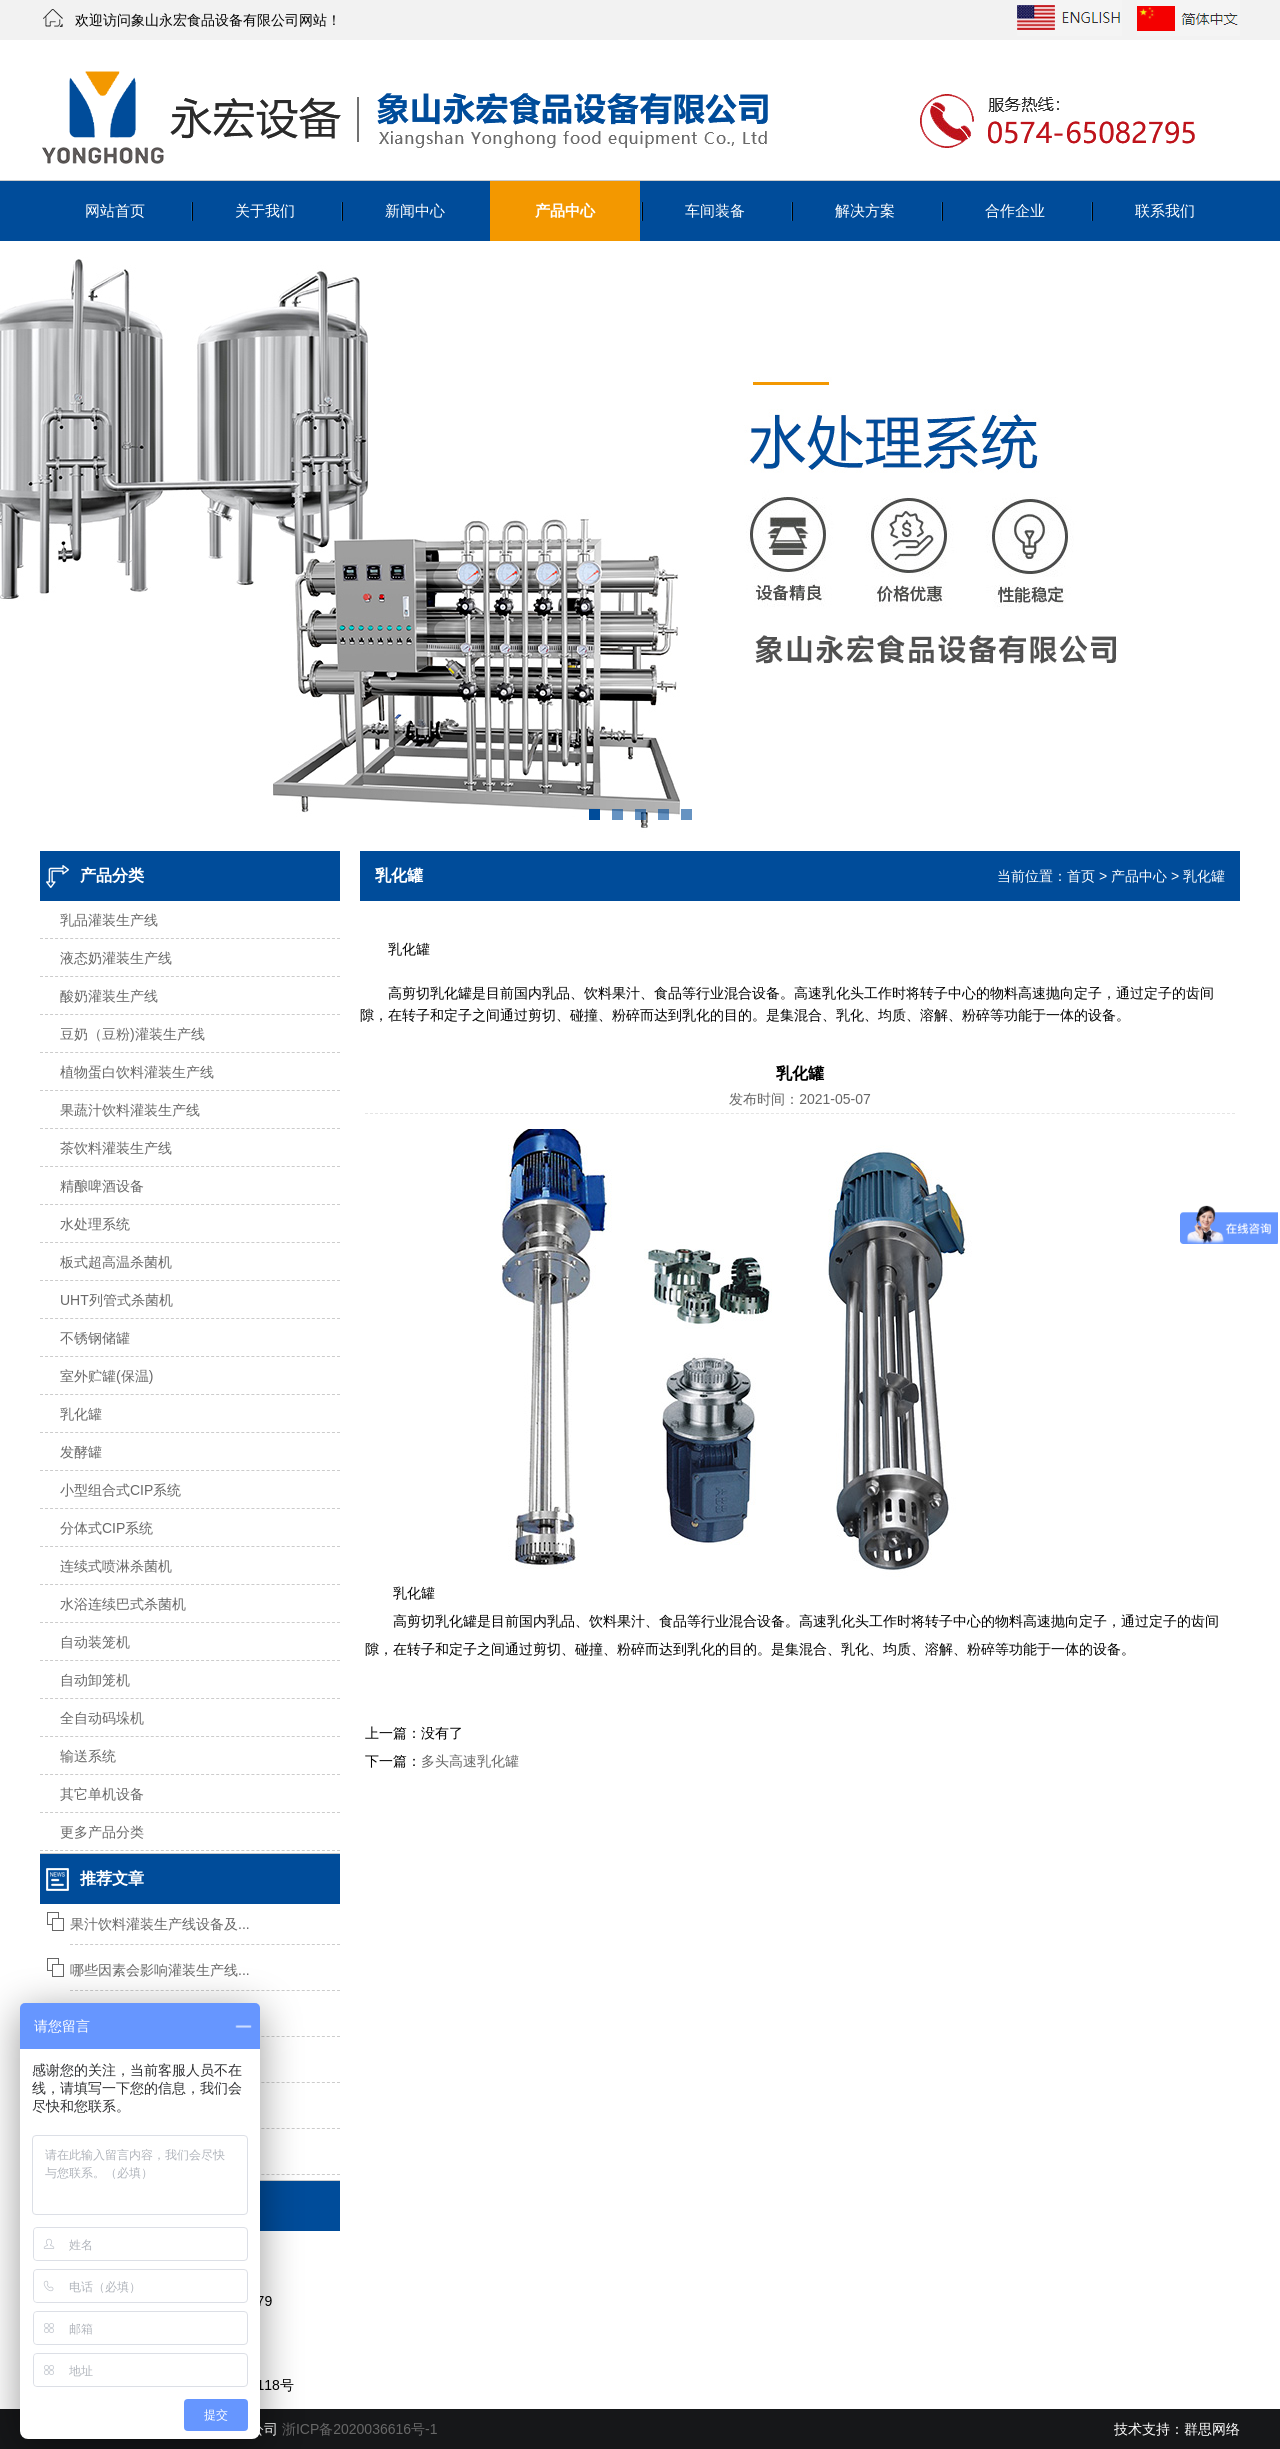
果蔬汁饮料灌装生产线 (130, 1110)
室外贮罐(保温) (106, 1376)
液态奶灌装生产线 (116, 958)
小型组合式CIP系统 (120, 1490)
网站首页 (115, 210)
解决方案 (865, 210)
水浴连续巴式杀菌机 (123, 1604)
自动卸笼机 (95, 1680)
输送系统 (88, 1756)
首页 (1081, 876)
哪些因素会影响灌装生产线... (160, 1970)
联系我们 (1165, 210)
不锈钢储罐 (95, 1338)
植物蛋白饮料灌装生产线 (137, 1072)
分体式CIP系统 (106, 1528)
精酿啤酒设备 (102, 1186)
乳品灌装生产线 (109, 920)
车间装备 (715, 210)
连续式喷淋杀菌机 (116, 1566)
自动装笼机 (95, 1642)
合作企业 (1015, 210)
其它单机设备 (102, 1794)
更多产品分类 (102, 1832)
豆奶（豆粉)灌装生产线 (132, 1034)
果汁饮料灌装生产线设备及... (160, 1924)
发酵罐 (81, 1452)
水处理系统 (95, 1224)
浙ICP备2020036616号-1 (360, 2429)
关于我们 (265, 210)
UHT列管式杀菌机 (116, 1300)
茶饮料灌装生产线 (116, 1148)
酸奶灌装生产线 (109, 996)
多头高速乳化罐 (470, 1761)
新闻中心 (415, 210)
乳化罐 (81, 1414)
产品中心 (565, 210)
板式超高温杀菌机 (116, 1262)
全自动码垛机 (102, 1718)
